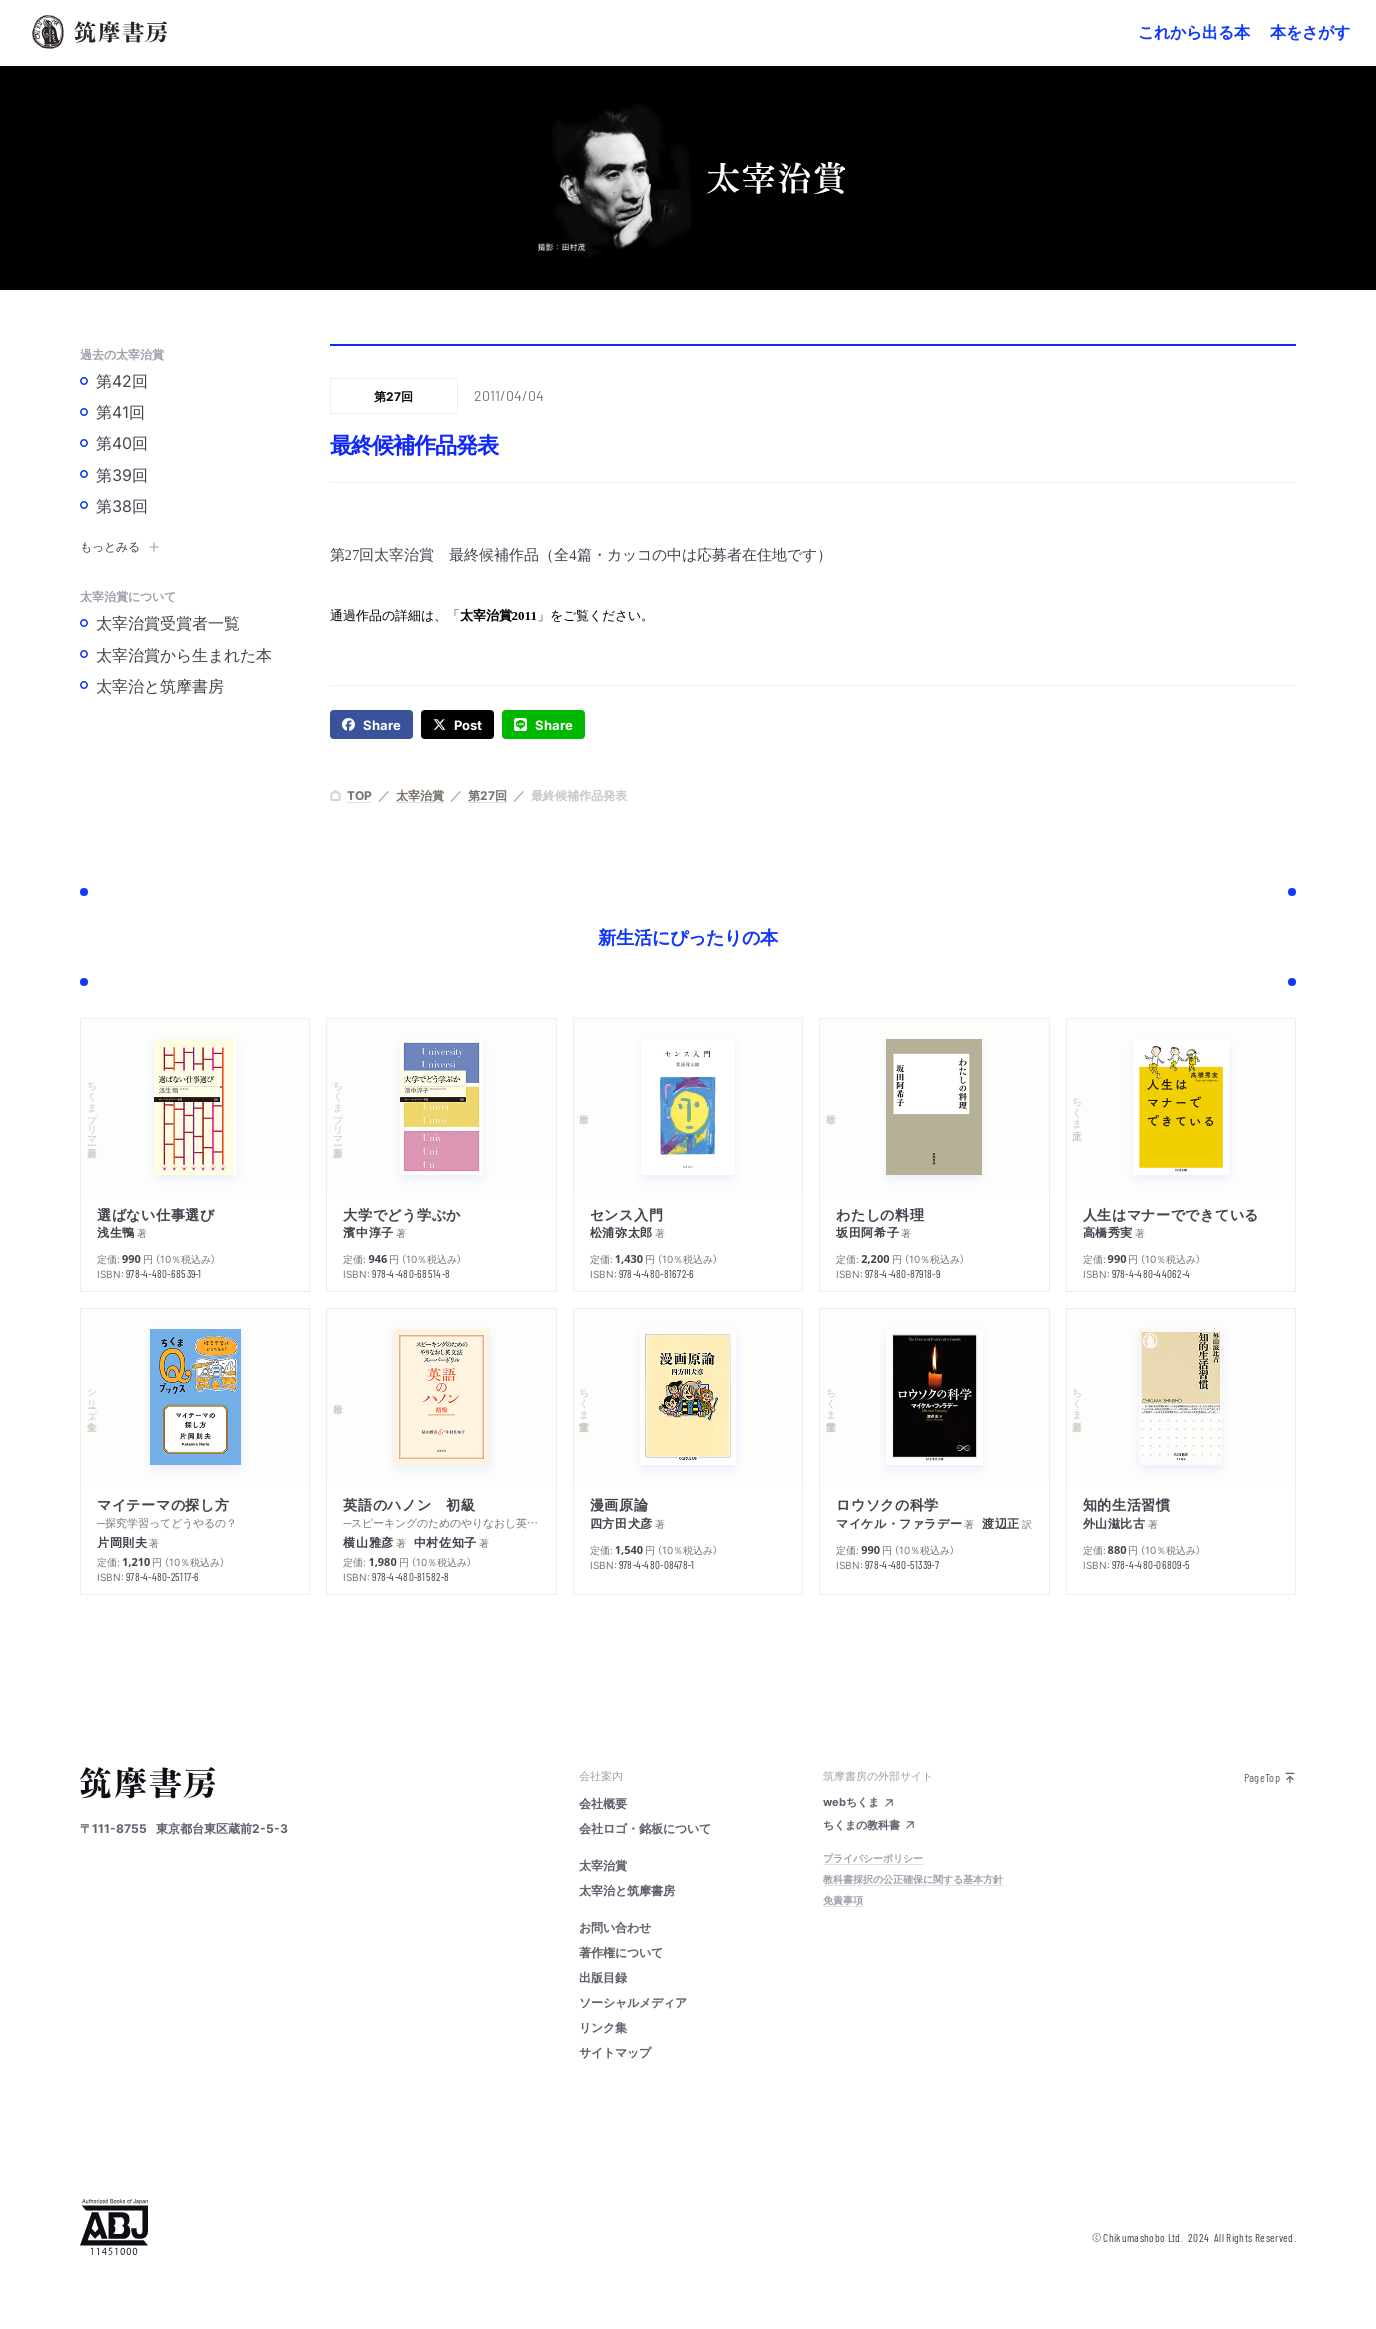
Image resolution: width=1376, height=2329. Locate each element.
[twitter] (457, 724)
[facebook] (371, 724)
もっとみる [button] (120, 546)
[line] (543, 724)
